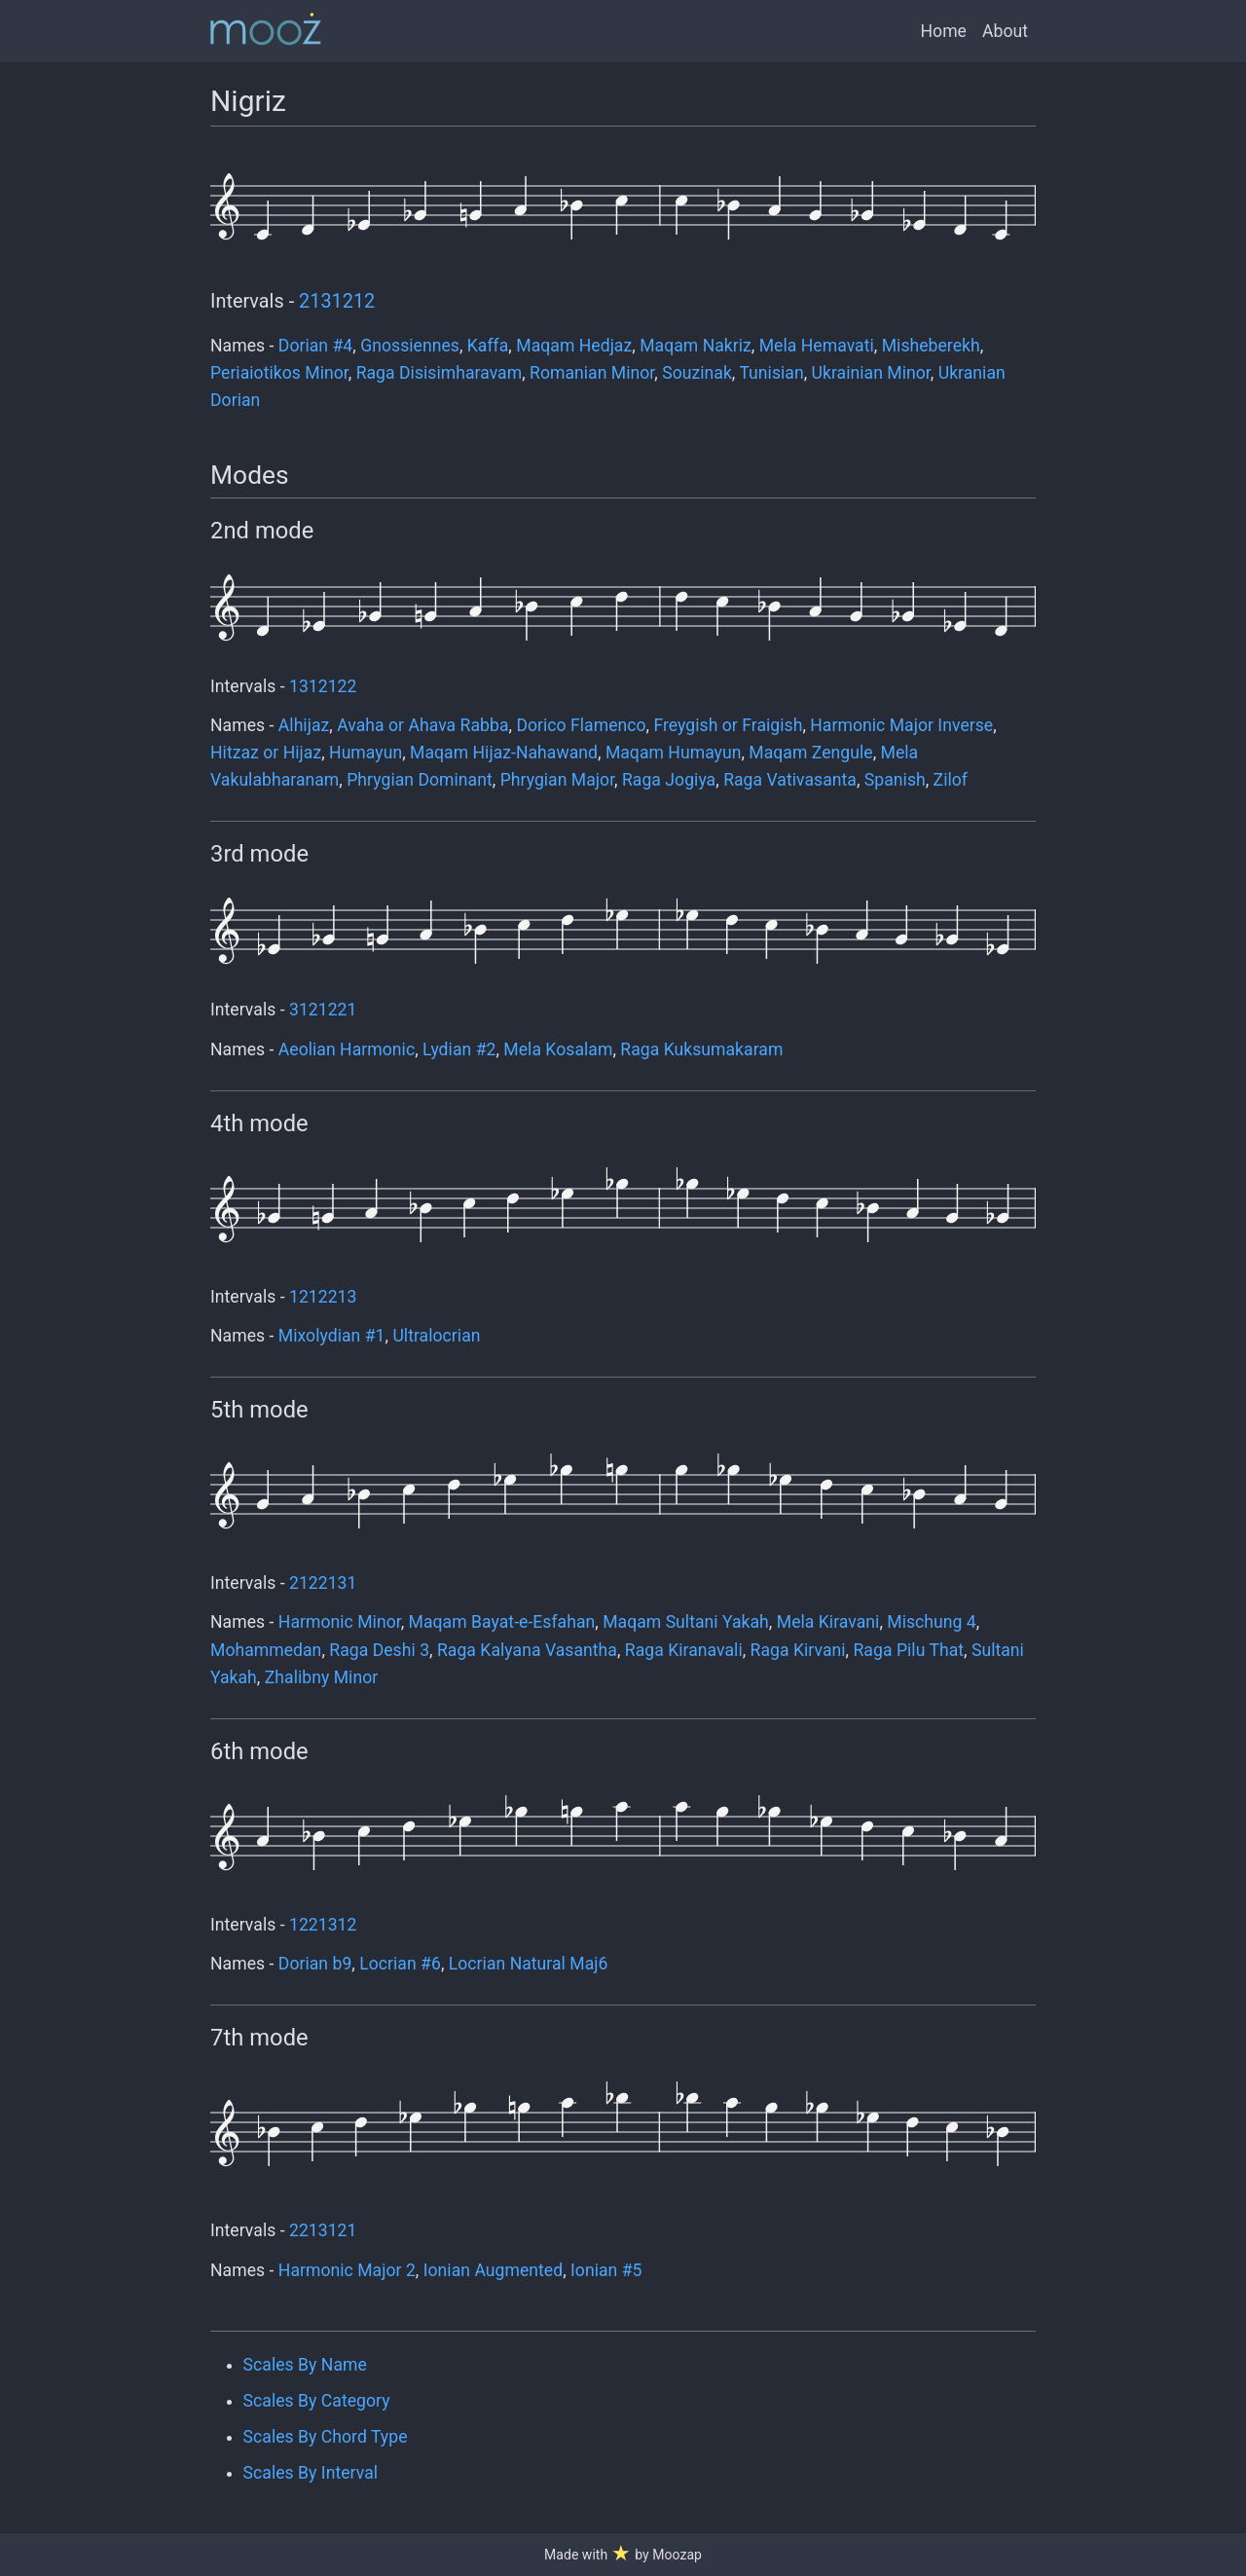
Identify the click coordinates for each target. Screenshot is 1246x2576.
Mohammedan (265, 1650)
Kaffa (488, 345)
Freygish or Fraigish (727, 725)
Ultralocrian (436, 1335)
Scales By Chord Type (325, 2437)
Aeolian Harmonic (346, 1049)
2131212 (337, 301)
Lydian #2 (458, 1049)
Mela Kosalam (557, 1049)
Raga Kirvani (798, 1650)
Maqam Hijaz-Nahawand (504, 752)
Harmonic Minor (339, 1622)
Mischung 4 (931, 1622)
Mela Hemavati (816, 345)
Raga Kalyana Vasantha (527, 1650)
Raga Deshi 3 (379, 1650)
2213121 (322, 2230)
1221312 (322, 1924)
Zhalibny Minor (321, 1677)
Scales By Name (305, 2364)
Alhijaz (303, 725)
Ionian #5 (605, 2270)
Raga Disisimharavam (439, 373)
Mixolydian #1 (331, 1335)
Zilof (951, 780)
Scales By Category (316, 2400)
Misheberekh (931, 345)
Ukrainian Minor (871, 373)
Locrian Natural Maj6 (528, 1963)
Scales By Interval (310, 2473)
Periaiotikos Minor (279, 373)
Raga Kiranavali (684, 1650)
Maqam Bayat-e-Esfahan (502, 1622)
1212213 (322, 1296)
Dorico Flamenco (580, 725)
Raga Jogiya (668, 780)
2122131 (322, 1583)
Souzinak (697, 373)
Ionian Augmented (493, 2270)
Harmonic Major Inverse (901, 725)
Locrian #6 (400, 1963)
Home (944, 31)
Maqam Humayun (673, 752)
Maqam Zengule (810, 752)
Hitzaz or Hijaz (265, 752)
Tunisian (771, 373)
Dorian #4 (315, 345)
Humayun (365, 752)
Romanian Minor (592, 373)
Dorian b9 (315, 1963)
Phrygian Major (557, 780)
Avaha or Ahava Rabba (422, 725)
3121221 (322, 1009)
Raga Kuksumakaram (701, 1049)
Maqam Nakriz (695, 345)
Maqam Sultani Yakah (686, 1622)
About (1005, 31)
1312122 (322, 686)
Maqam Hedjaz (574, 345)
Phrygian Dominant (420, 780)
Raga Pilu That (909, 1650)
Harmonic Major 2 (347, 2270)
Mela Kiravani (828, 1622)
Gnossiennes (409, 345)
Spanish (895, 780)
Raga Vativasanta (790, 780)
